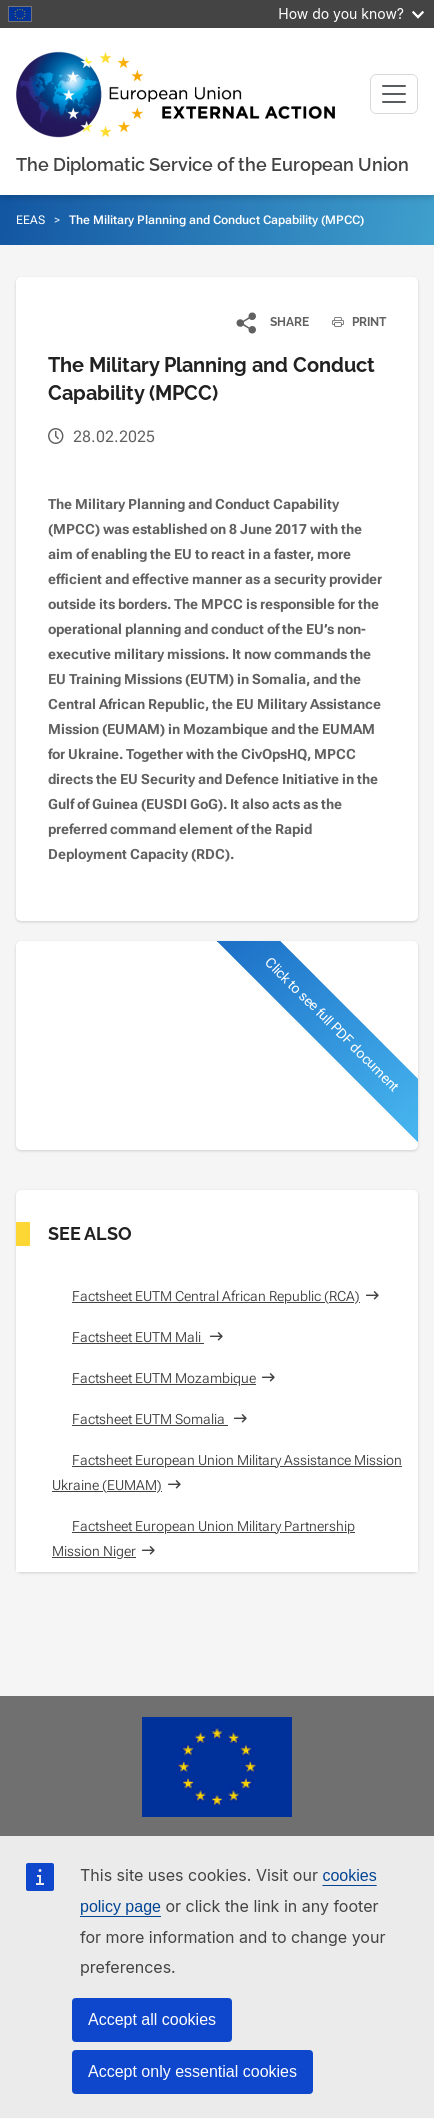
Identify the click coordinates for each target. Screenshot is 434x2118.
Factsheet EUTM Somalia (150, 1419)
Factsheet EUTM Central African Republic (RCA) (216, 1296)
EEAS (30, 220)
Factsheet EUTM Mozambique (164, 1378)
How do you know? (351, 13)
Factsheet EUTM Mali (138, 1337)
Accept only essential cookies (192, 2071)
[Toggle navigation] (394, 94)
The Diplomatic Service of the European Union (212, 164)
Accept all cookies (152, 2019)
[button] (273, 322)
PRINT (351, 322)
